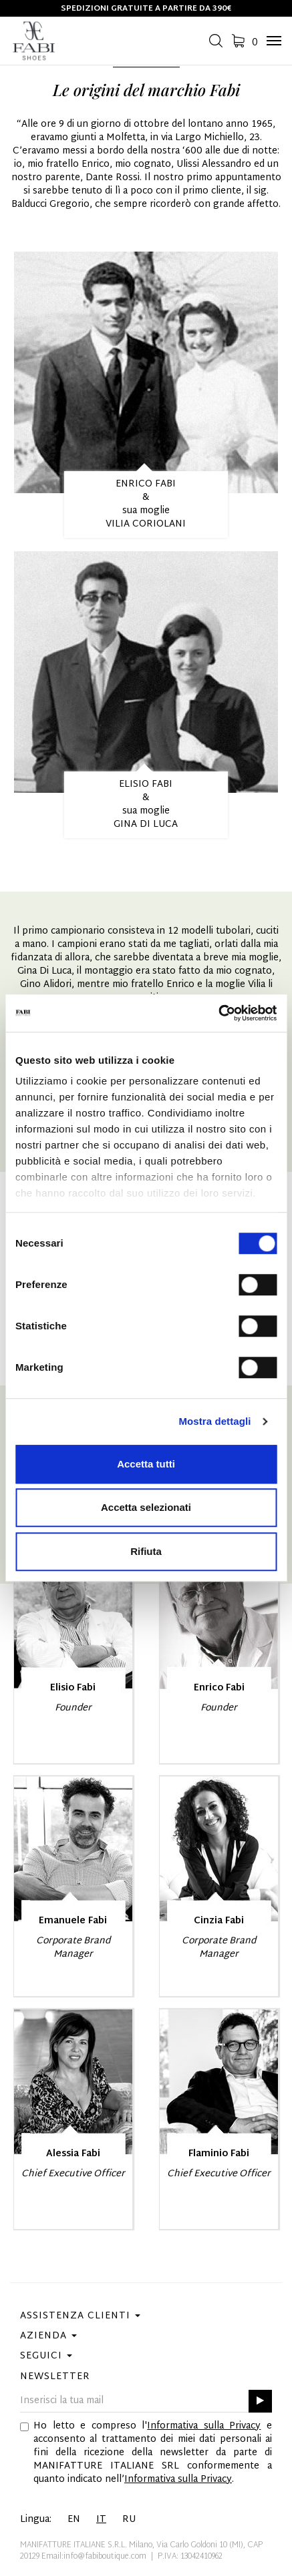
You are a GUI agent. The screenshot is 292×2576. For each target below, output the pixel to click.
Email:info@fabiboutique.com (93, 2556)
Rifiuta (146, 1551)
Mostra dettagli (214, 1421)
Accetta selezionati (146, 1507)
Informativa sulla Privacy (204, 2426)
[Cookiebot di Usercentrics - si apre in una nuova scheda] (218, 1013)
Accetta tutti (146, 1464)
